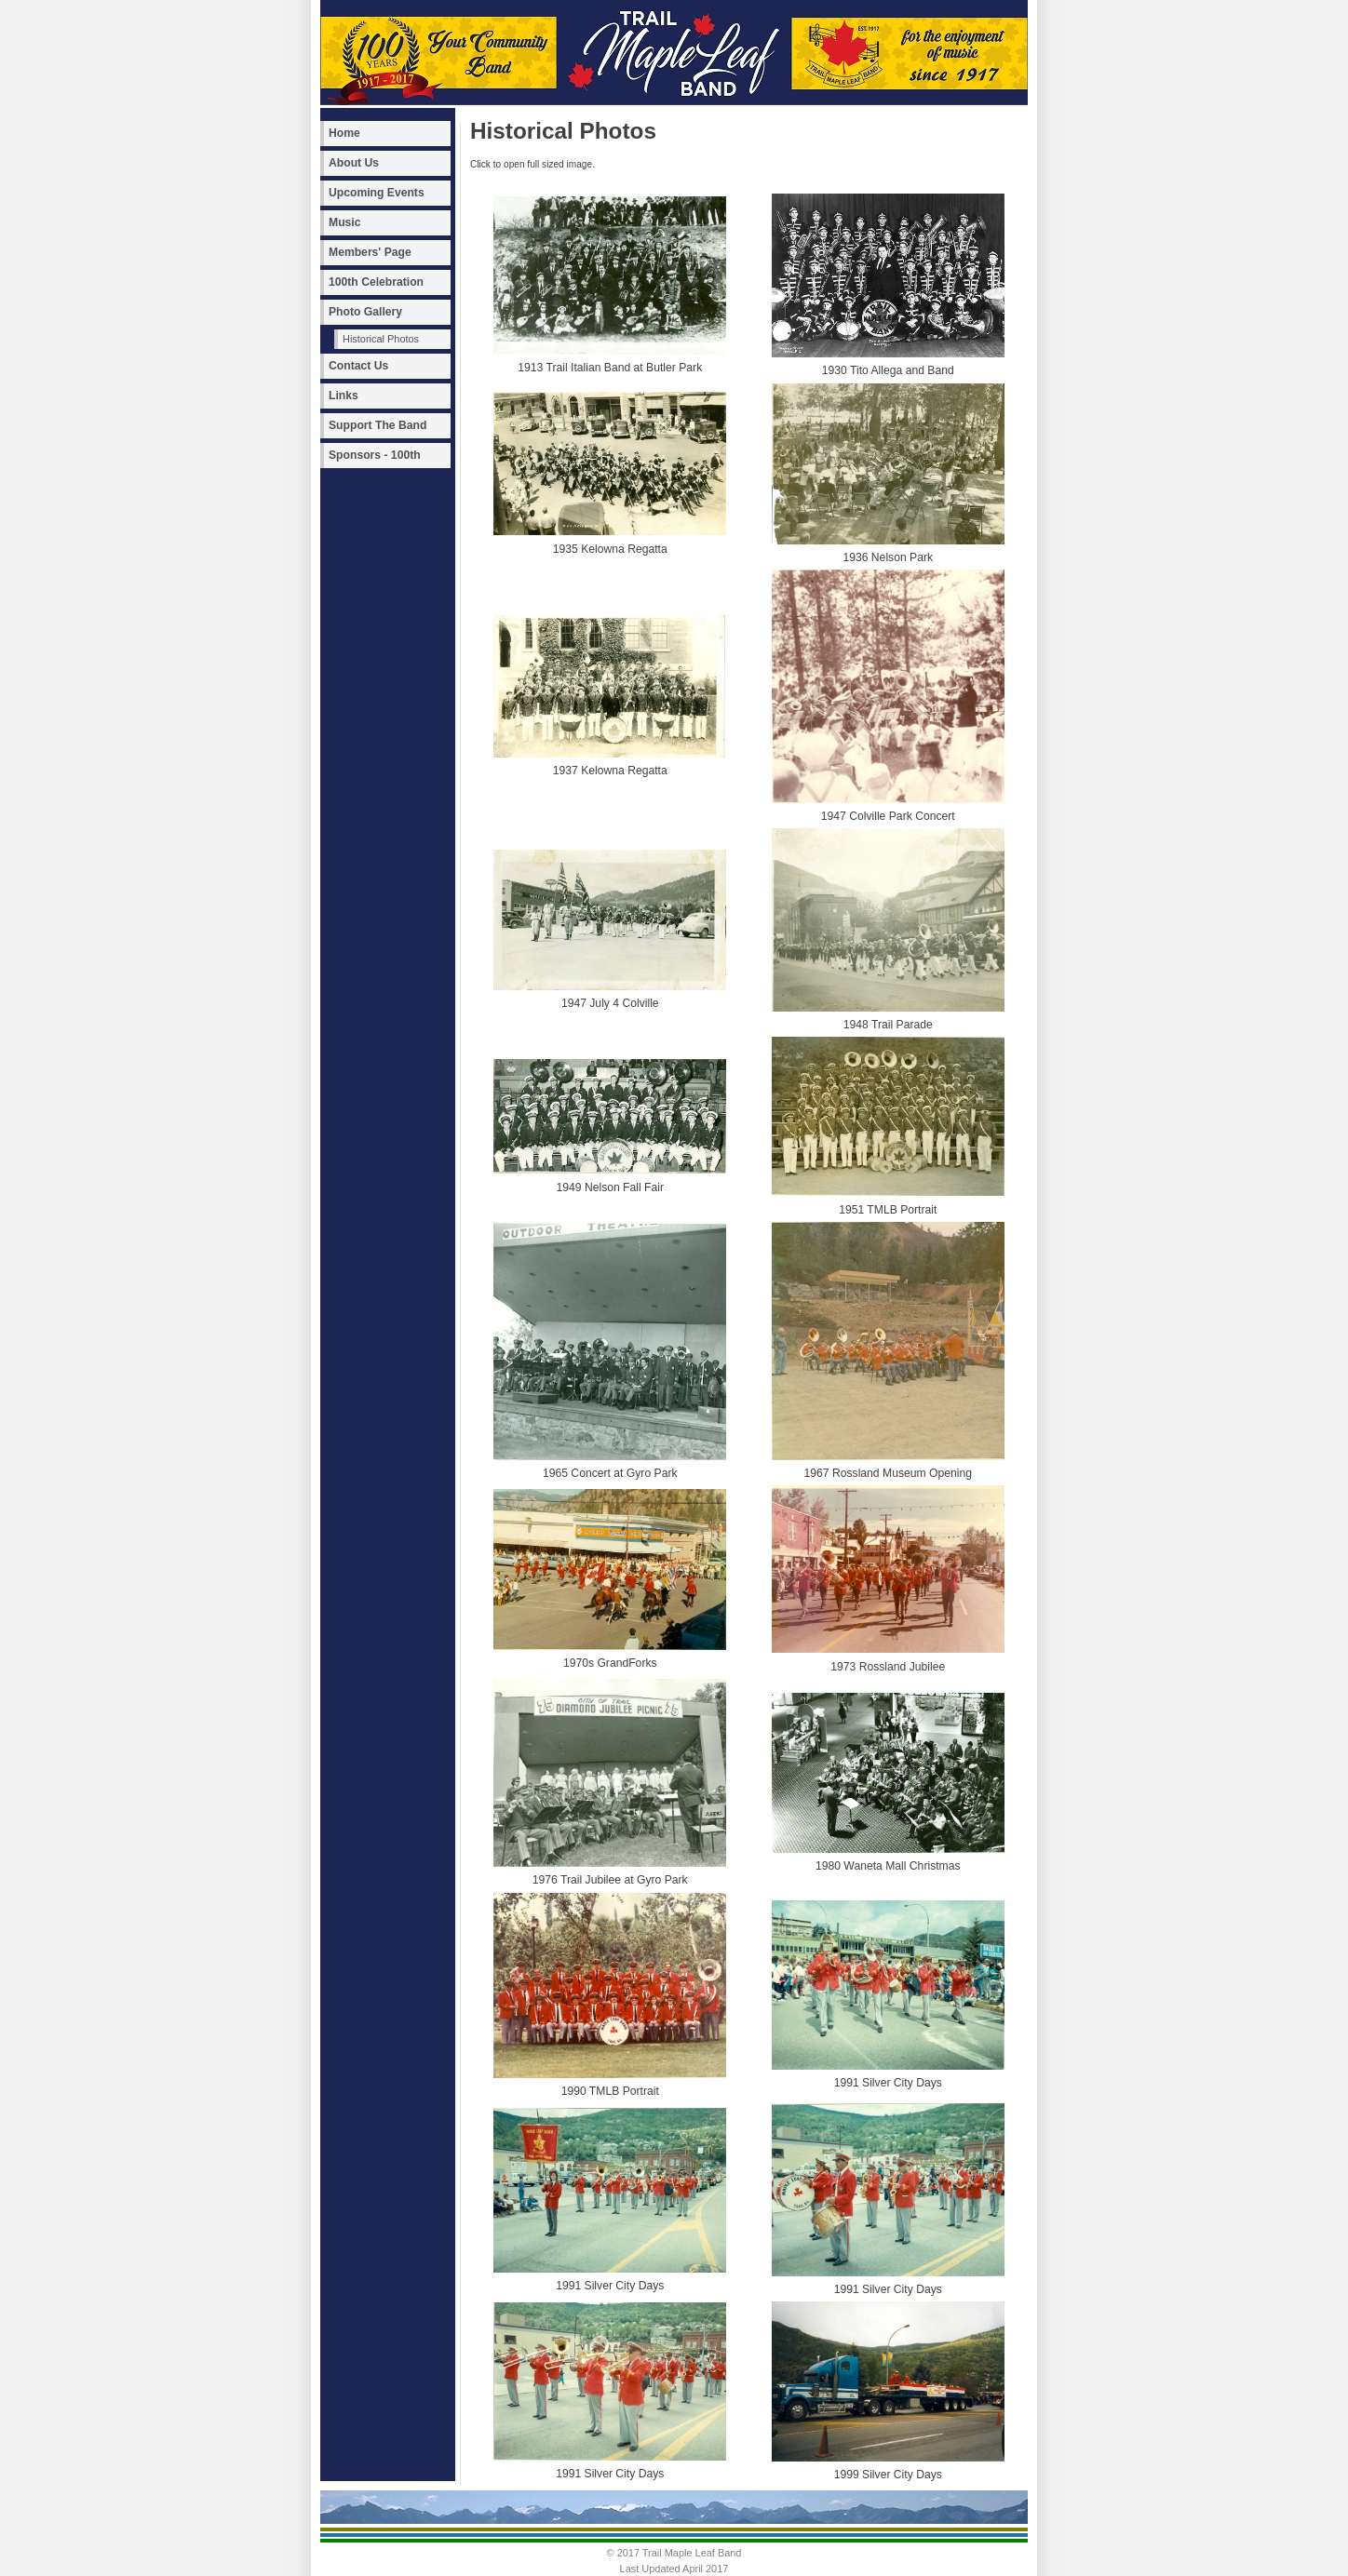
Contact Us (358, 365)
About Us (354, 162)
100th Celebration (376, 281)
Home (344, 133)
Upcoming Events (377, 192)
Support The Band (377, 425)
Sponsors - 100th (375, 455)
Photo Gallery (365, 311)
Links (343, 395)
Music (344, 222)
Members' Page (370, 252)
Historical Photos (381, 338)
